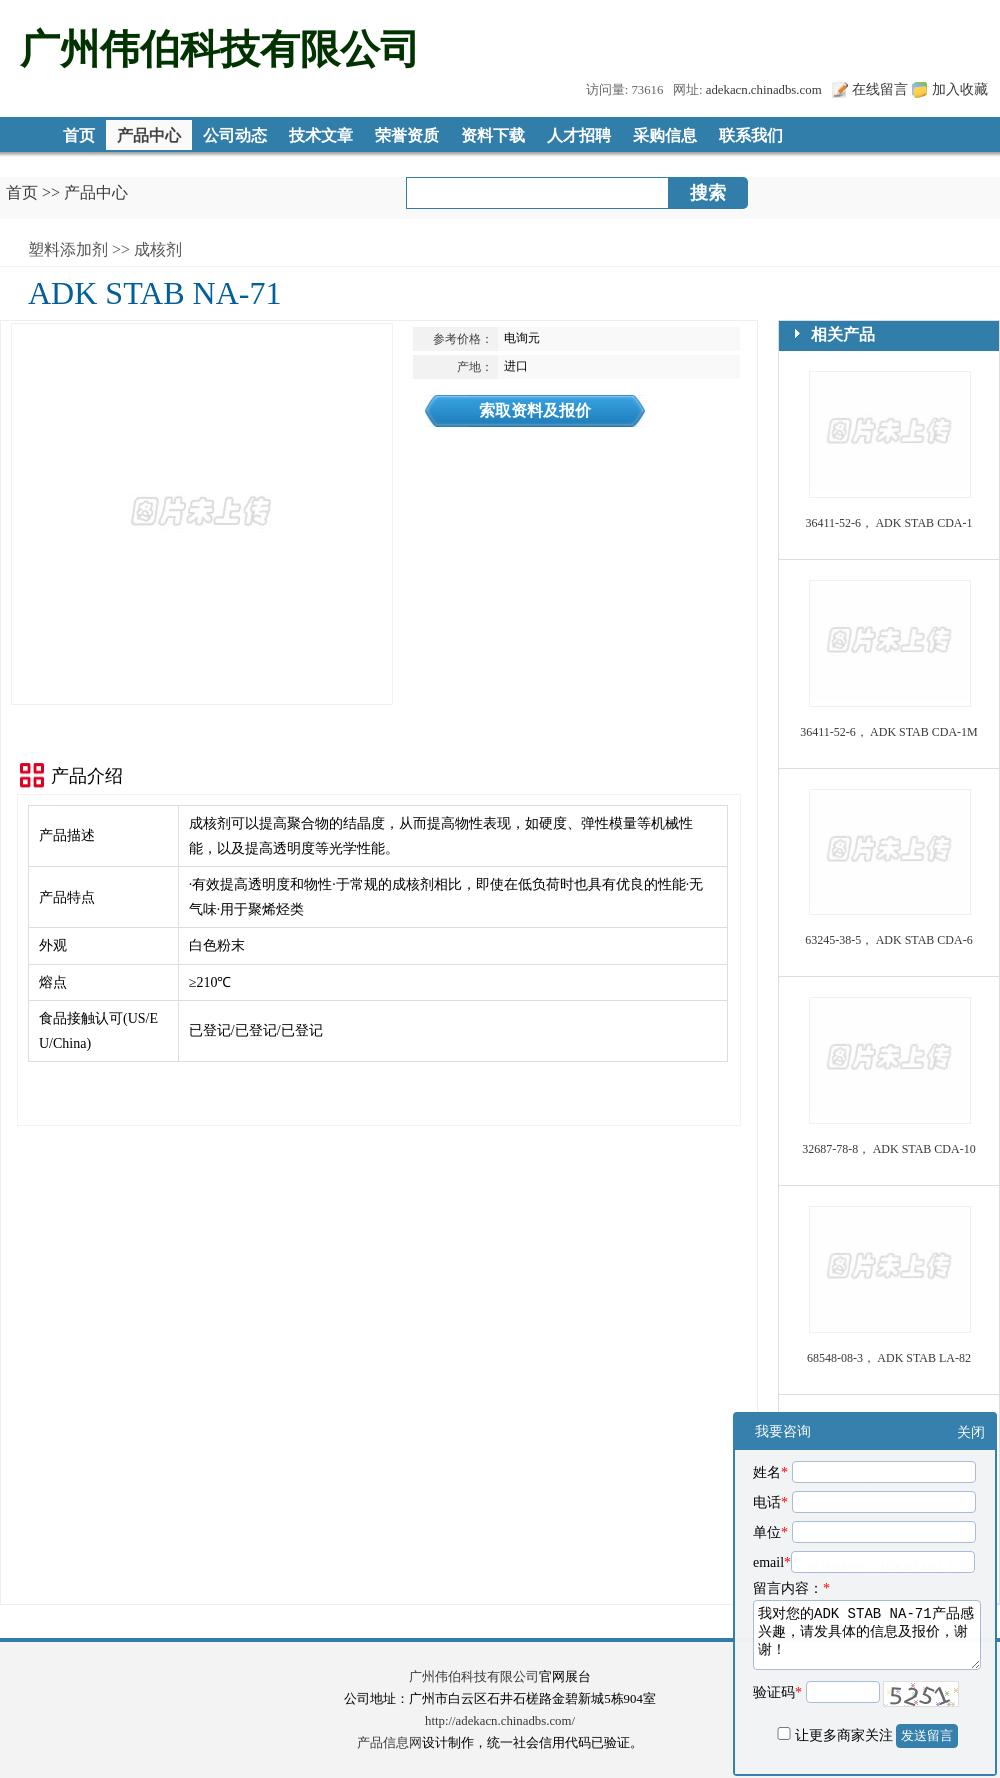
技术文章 (321, 135)
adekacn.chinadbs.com (764, 90)
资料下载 (493, 135)
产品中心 (149, 135)
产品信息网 (389, 1743)
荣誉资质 (407, 135)
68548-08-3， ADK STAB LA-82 (889, 1358)
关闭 (971, 1432)
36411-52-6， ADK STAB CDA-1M (889, 732)
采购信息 (665, 135)
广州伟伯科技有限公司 (474, 1677)
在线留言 (880, 89)
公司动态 (235, 135)
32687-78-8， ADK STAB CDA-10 (888, 1149)
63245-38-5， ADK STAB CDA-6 (888, 940)
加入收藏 (960, 89)
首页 (79, 135)
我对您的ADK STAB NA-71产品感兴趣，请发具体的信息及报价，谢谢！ (867, 1635)
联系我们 (751, 135)
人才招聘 (579, 135)
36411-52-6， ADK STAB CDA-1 (889, 523)
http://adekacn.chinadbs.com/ (500, 1721)
